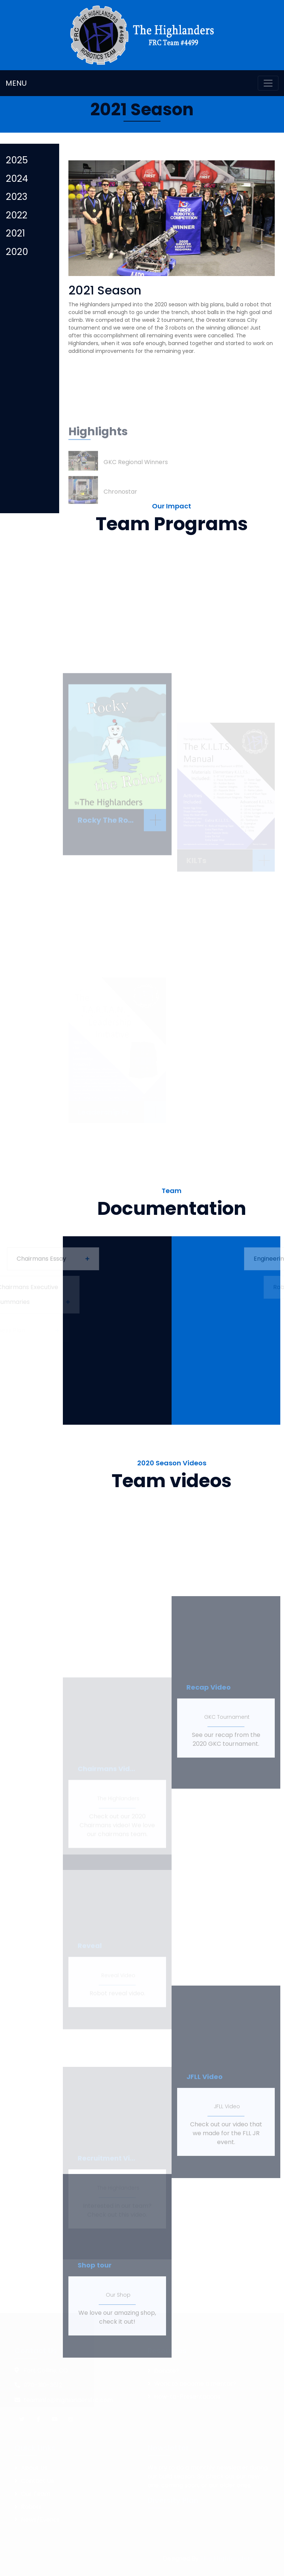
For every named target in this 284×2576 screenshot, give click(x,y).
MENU (16, 83)
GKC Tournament (227, 1786)
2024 (17, 178)
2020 (17, 251)
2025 (17, 160)
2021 (15, 233)
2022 (16, 215)
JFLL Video (227, 2175)
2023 (16, 196)
